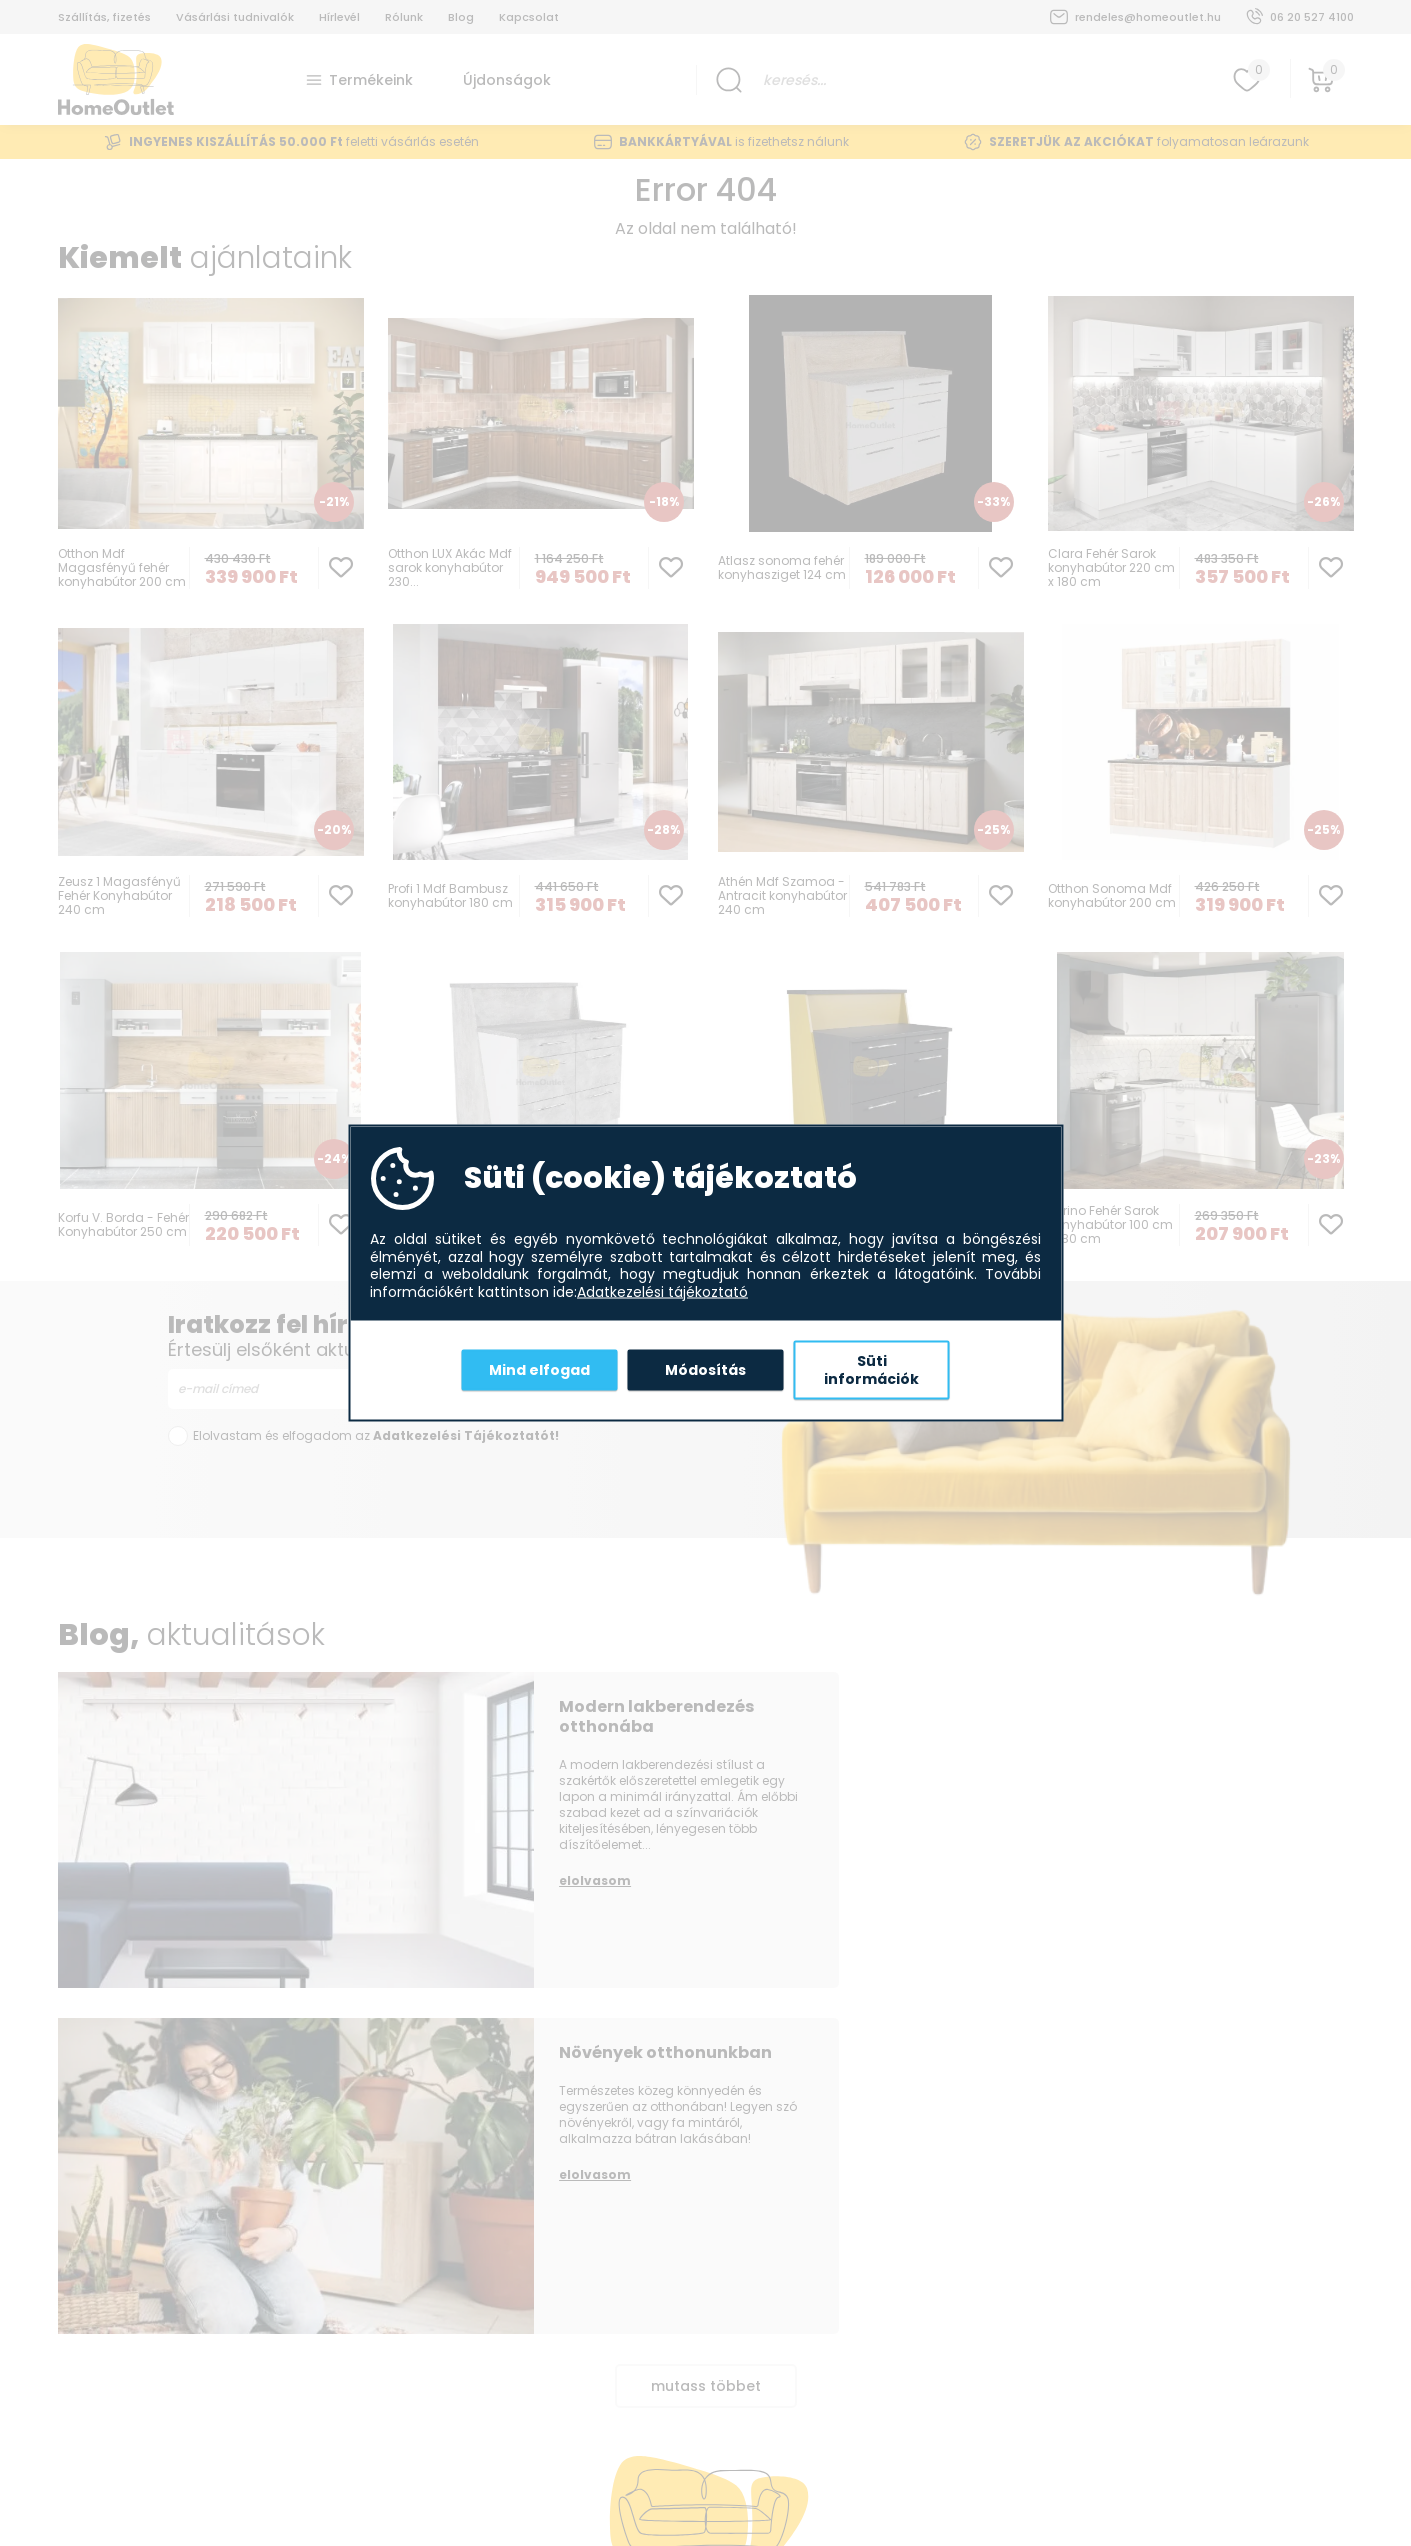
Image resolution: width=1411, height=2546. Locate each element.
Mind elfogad (539, 1369)
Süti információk (871, 1370)
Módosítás (705, 1369)
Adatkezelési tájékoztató (662, 1292)
